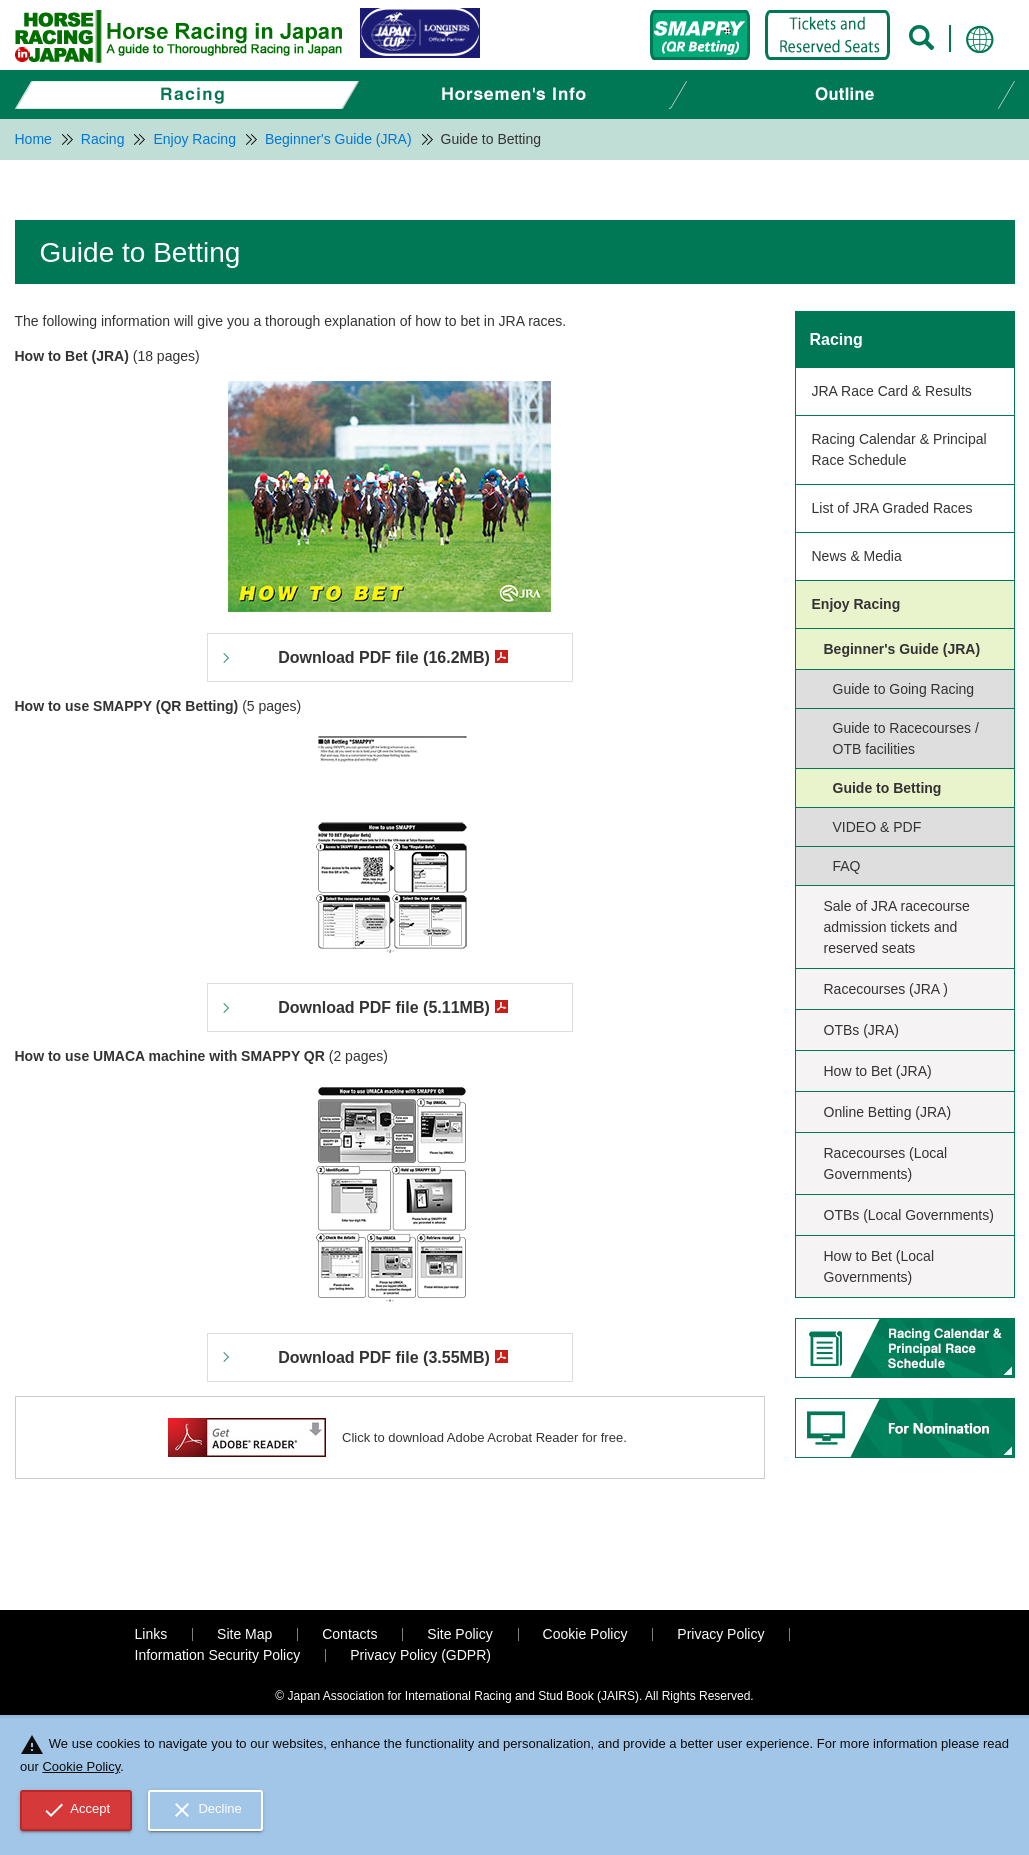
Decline (206, 1810)
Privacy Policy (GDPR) (420, 1655)
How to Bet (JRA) (878, 1071)
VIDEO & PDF (877, 827)
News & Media (857, 556)
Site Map (244, 1634)
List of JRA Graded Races (892, 508)
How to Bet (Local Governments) (879, 1266)
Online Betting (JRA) (888, 1112)
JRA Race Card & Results (892, 391)
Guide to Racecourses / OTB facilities (906, 738)
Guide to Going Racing (904, 689)
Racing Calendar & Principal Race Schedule (899, 449)
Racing (836, 339)
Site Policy (459, 1634)
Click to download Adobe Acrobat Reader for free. (484, 1437)
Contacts (349, 1634)
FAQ (847, 866)
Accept (76, 1810)
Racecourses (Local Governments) (886, 1163)
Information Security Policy (218, 1655)
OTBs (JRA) (861, 1030)
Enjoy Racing (856, 604)
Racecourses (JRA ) (886, 989)
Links (151, 1634)
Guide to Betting (887, 788)
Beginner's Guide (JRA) (902, 649)
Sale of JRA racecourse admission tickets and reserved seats (897, 927)
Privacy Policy (720, 1634)
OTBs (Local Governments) (909, 1215)
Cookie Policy (585, 1634)
